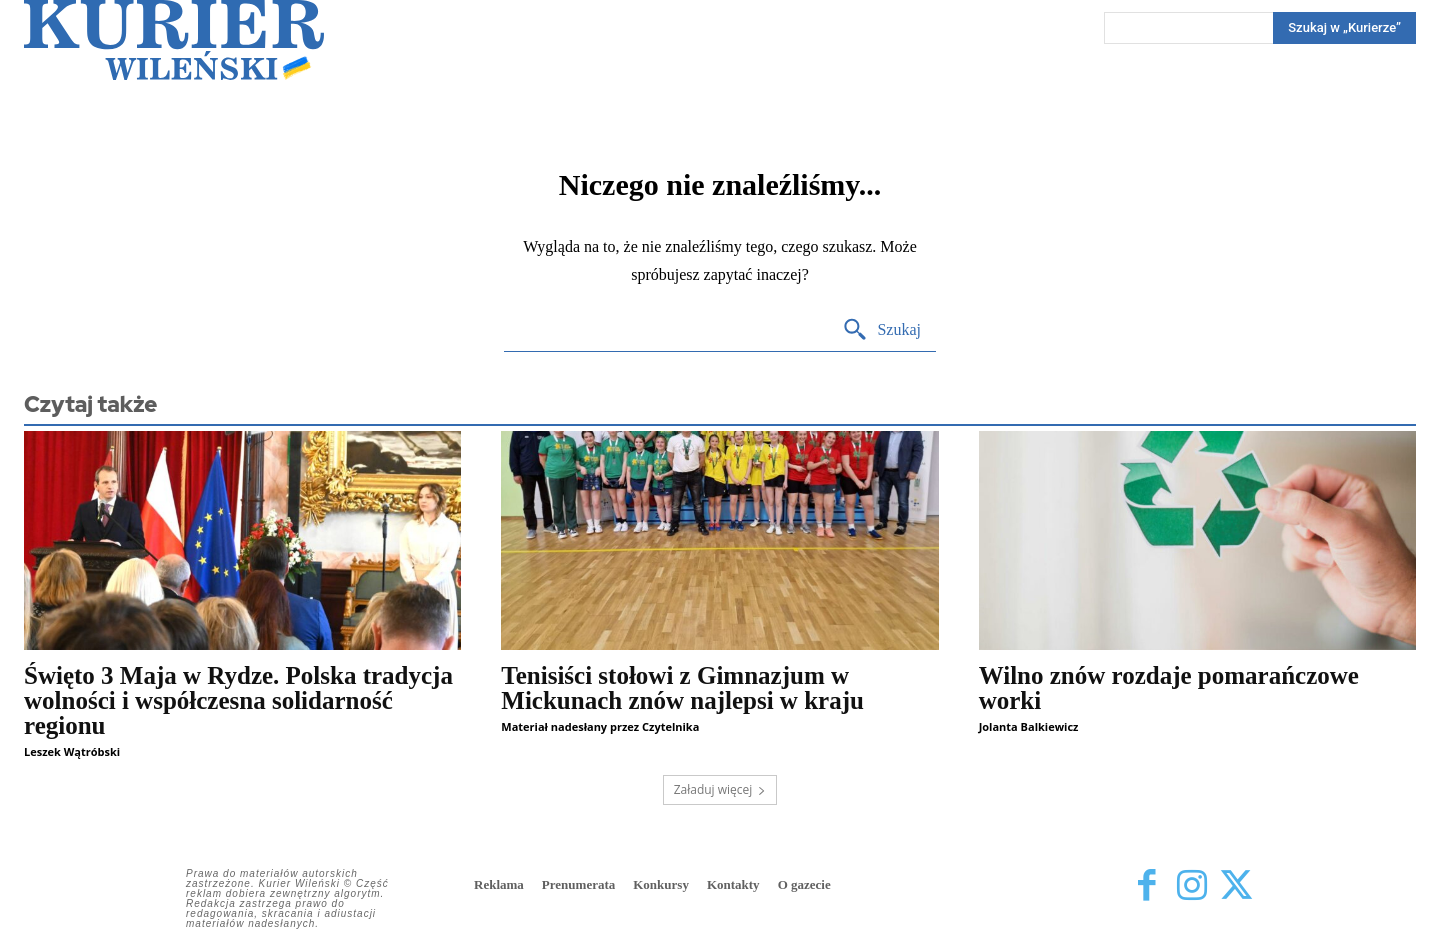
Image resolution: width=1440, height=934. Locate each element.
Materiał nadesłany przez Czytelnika (600, 726)
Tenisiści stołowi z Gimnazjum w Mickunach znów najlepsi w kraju (682, 688)
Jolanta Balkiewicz (1029, 726)
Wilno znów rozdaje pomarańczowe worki (1169, 688)
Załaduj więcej (720, 789)
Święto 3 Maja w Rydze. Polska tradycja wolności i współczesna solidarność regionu (238, 700)
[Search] (1344, 28)
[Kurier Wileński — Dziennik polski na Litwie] (174, 40)
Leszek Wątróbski (72, 751)
